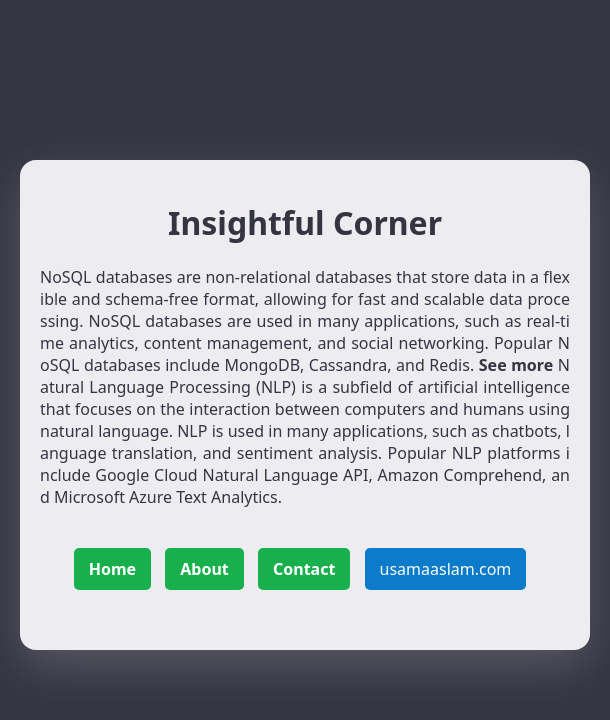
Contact (304, 569)
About (204, 569)
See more (516, 365)
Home (112, 569)
